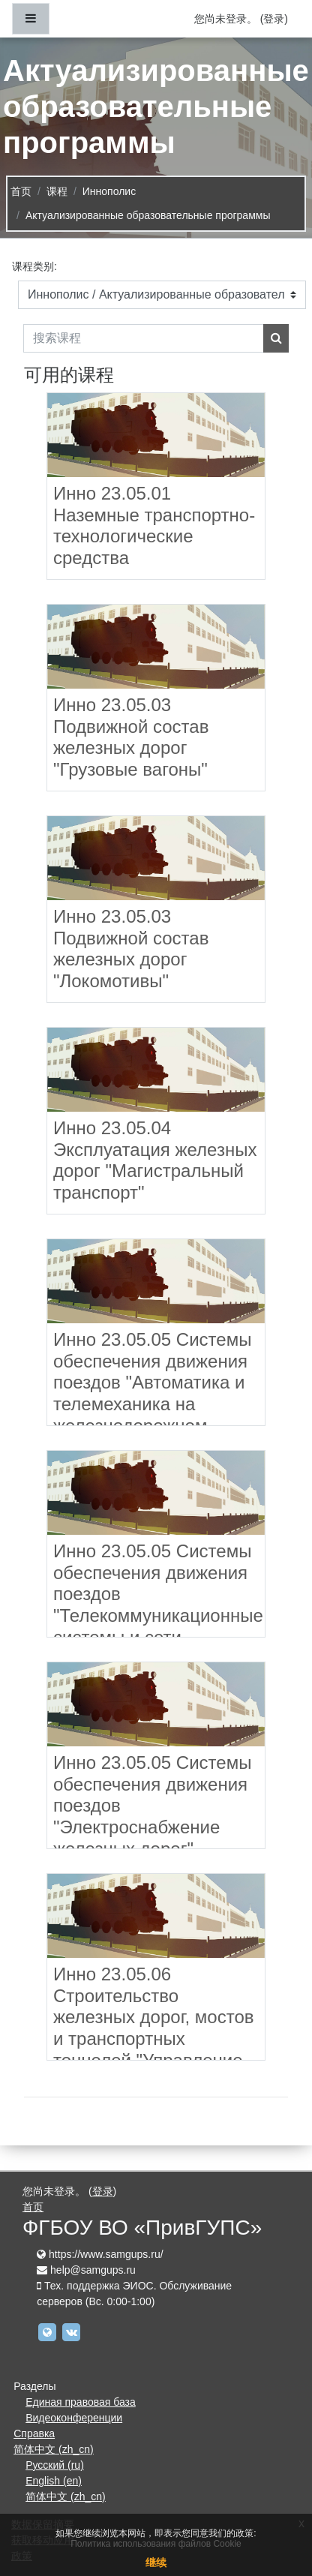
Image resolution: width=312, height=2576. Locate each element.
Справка (34, 2433)
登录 (273, 19)
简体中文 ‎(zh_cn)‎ (54, 2449)
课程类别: (34, 266)
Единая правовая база (81, 2402)
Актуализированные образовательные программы (148, 215)
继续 (156, 2562)
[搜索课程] (143, 338)
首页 (21, 191)
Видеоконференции (74, 2418)
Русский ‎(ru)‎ (55, 2465)
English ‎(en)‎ (54, 2481)
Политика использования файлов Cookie (156, 2543)
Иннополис (109, 191)
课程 (57, 191)
